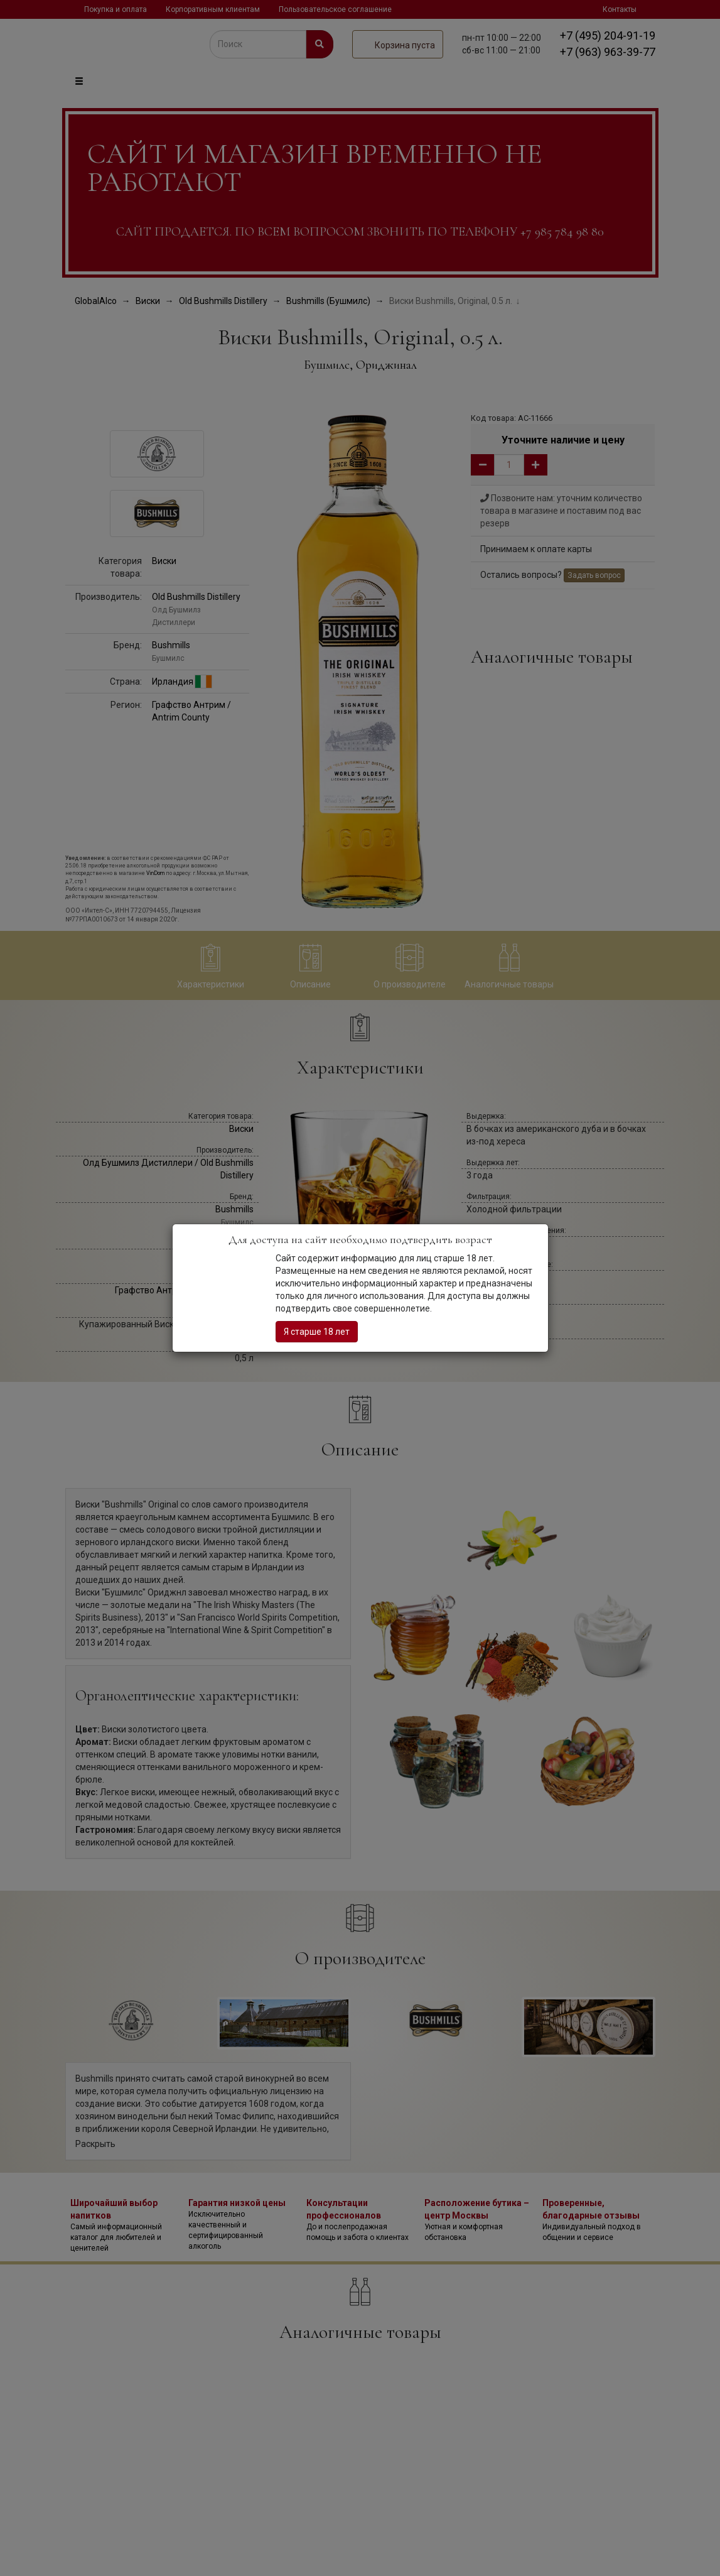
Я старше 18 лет (317, 1332)
